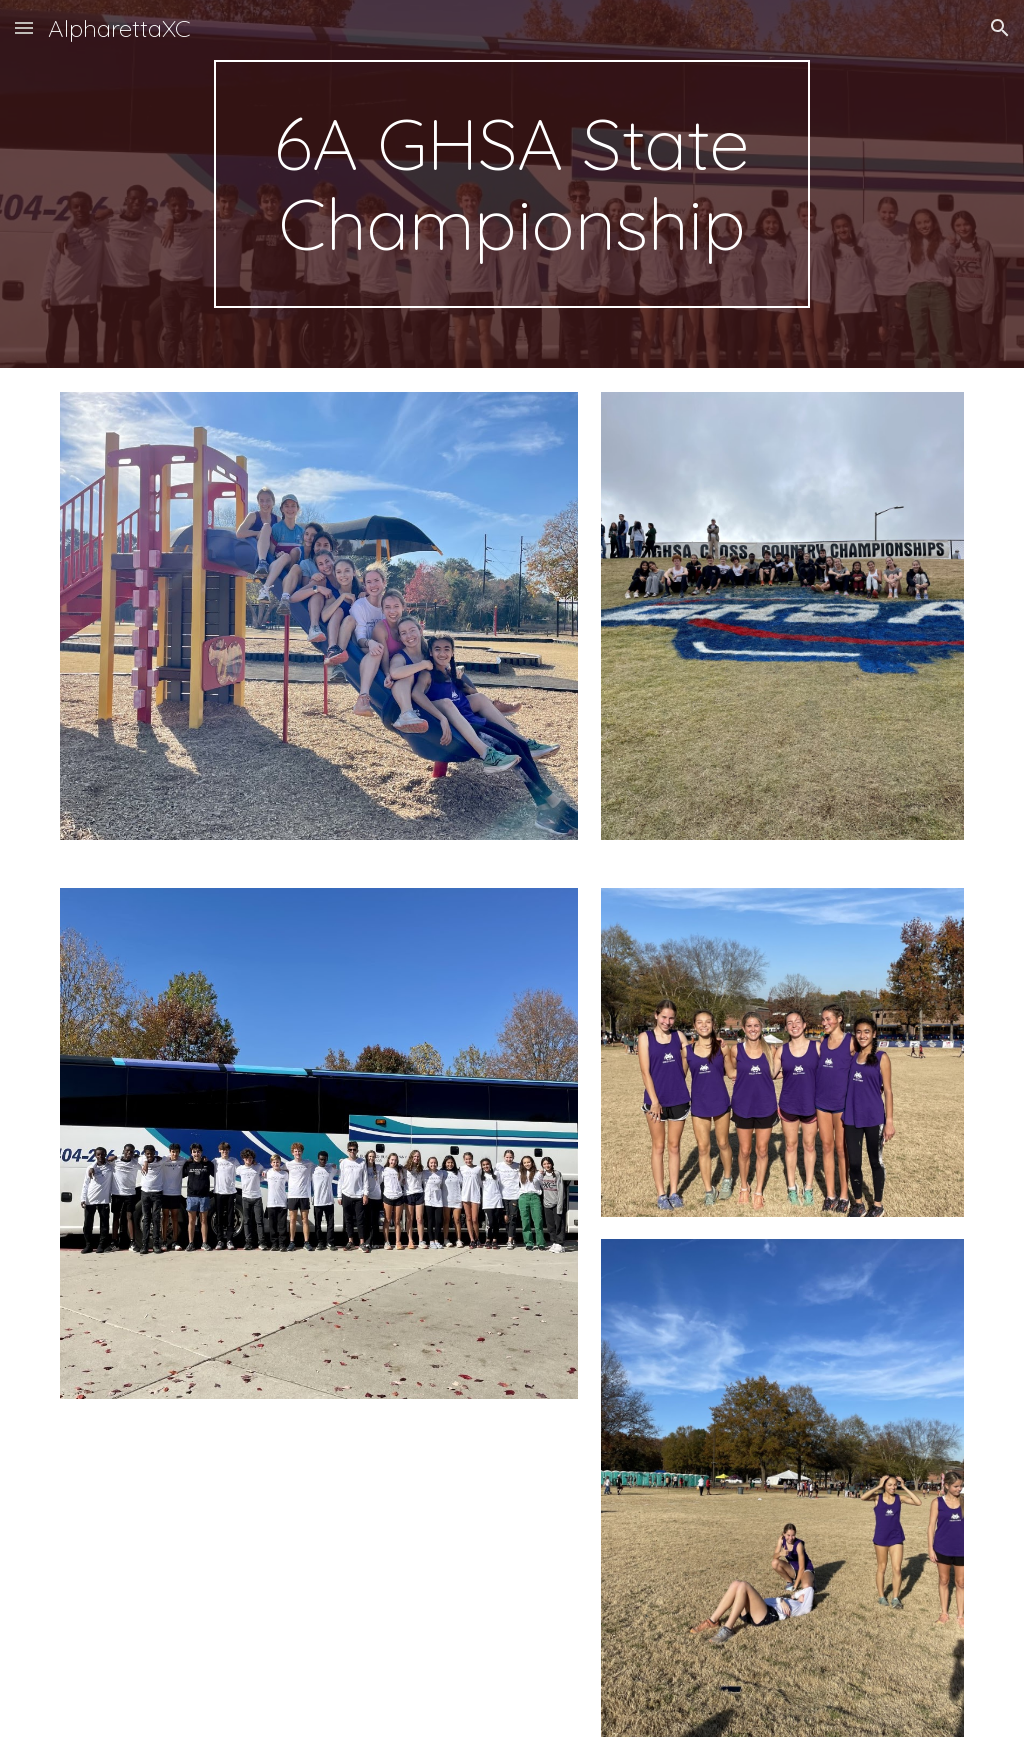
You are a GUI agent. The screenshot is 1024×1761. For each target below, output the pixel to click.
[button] (24, 27)
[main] (511, 184)
